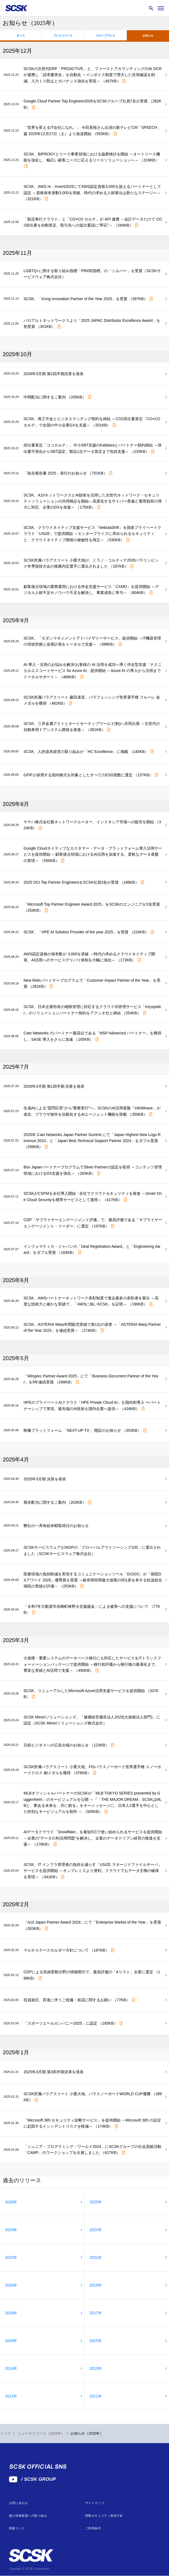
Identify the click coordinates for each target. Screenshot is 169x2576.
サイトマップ (94, 2503)
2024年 (11, 2230)
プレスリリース (63, 35)
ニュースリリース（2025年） (41, 2433)
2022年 (11, 2257)
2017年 (96, 2313)
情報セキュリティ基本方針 (104, 2515)
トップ (5, 2433)
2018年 (11, 2313)
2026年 (11, 2202)
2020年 (11, 2285)
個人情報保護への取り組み (28, 2515)
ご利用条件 (93, 2528)
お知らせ (147, 35)
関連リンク (17, 2528)
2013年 (96, 2368)
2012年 (11, 2396)
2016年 (11, 2340)
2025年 (96, 2202)
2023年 (96, 2230)
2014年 (11, 2368)
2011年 (96, 2396)
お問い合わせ (18, 2503)
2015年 (96, 2340)
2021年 (96, 2257)
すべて (21, 35)
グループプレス (105, 35)
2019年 (96, 2285)
